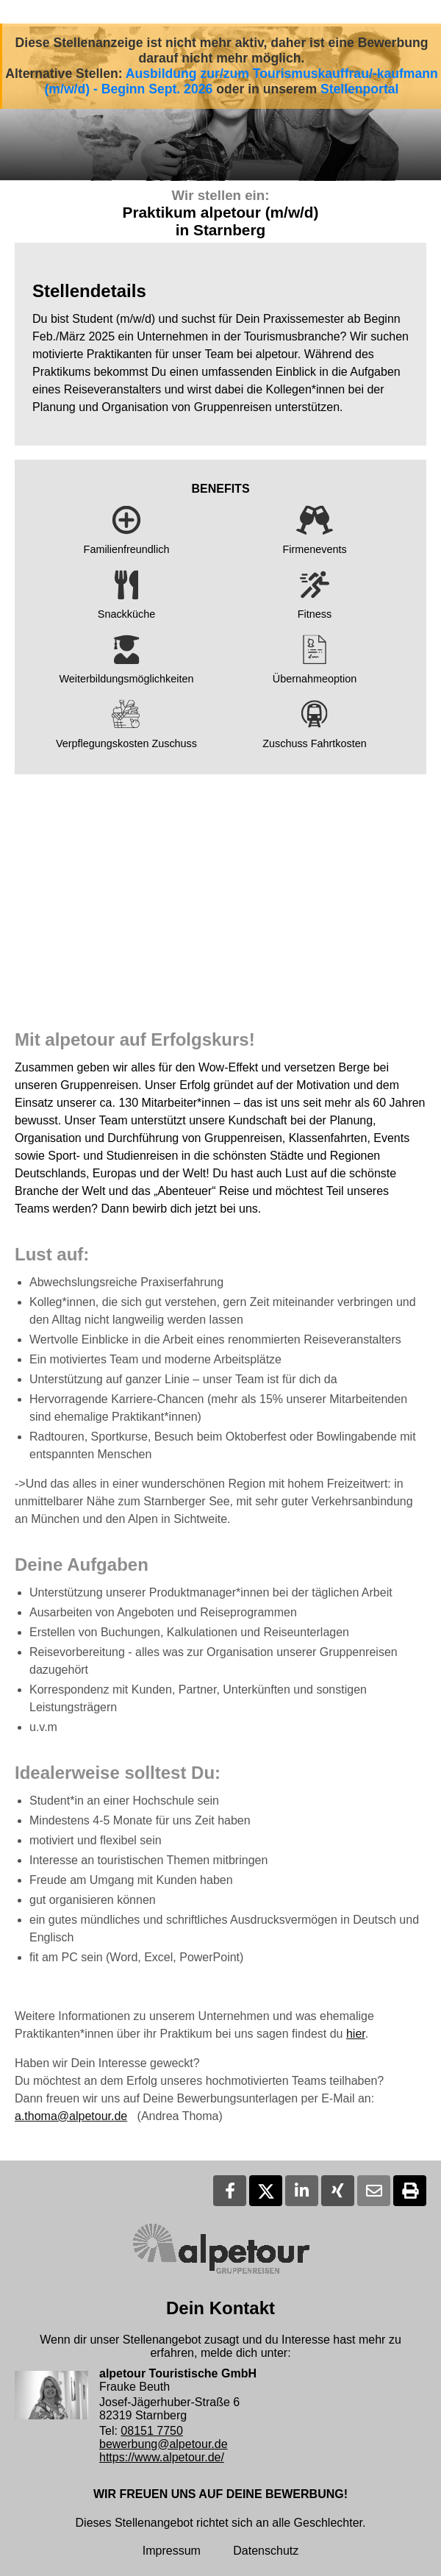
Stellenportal (359, 89)
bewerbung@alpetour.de (163, 2444)
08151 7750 (152, 2431)
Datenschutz (265, 2550)
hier (355, 2033)
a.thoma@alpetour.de (71, 2116)
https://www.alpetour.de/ (161, 2457)
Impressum (172, 2550)
